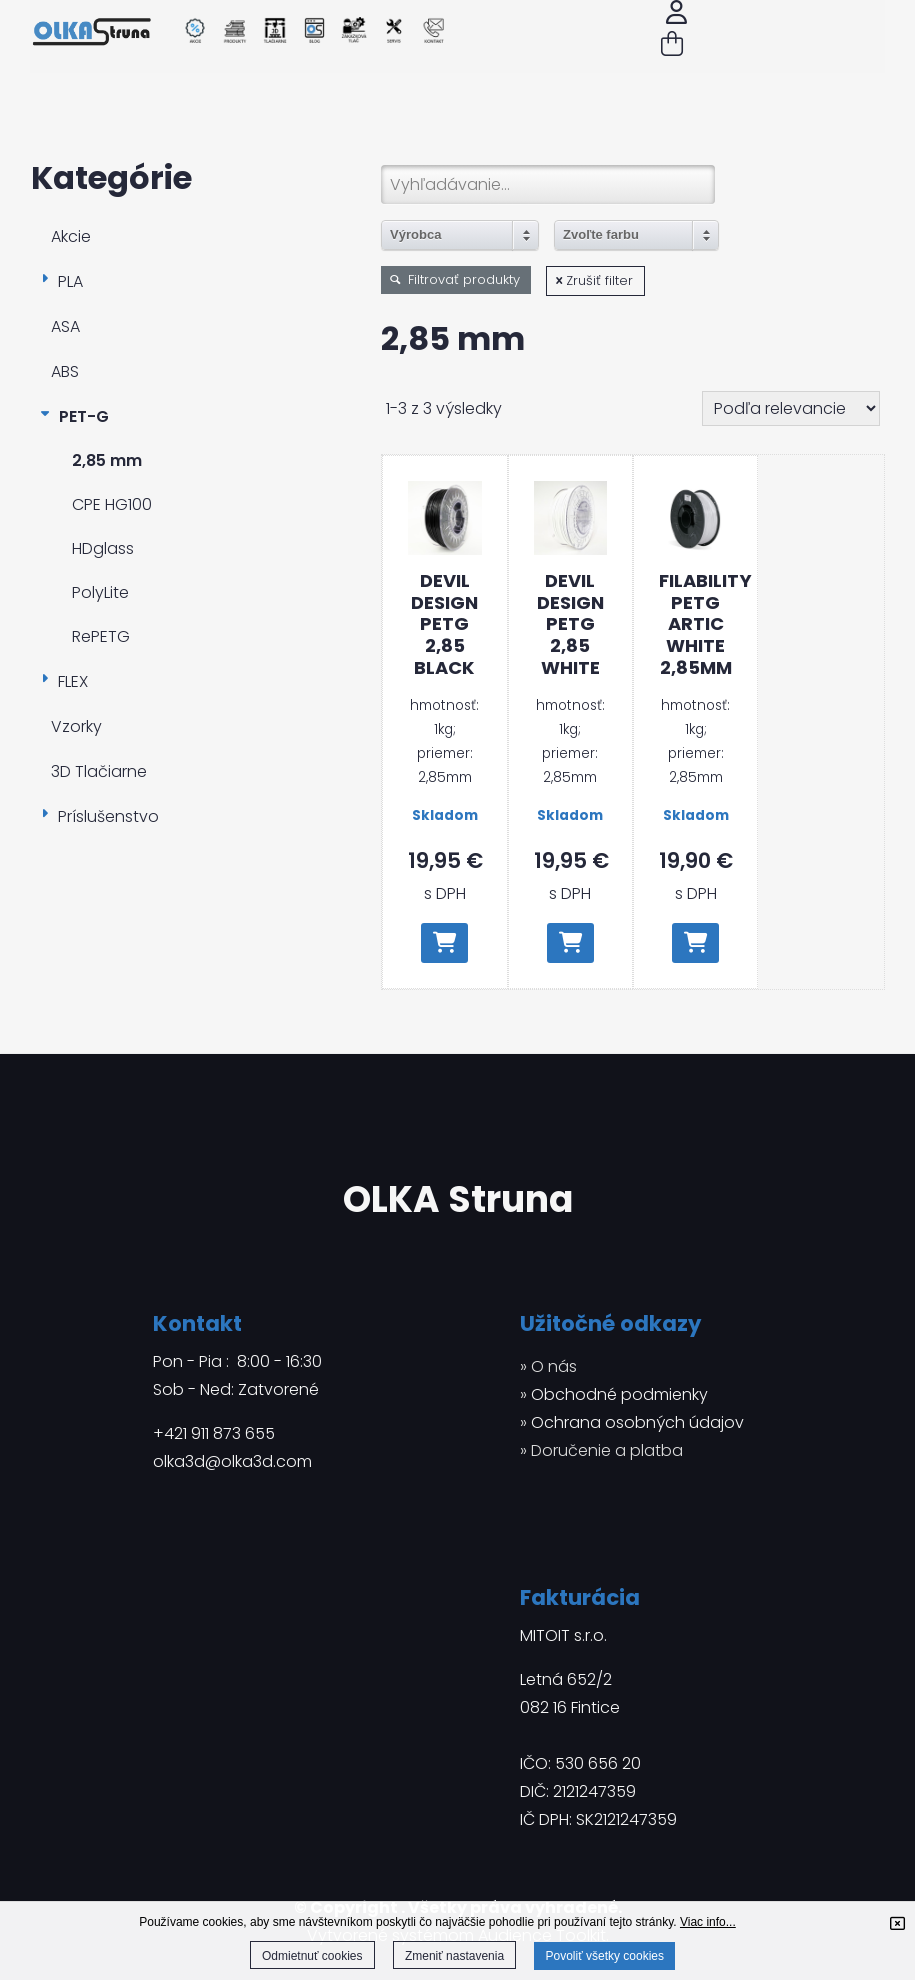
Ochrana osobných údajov (637, 1422)
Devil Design (444, 624)
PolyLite (100, 592)
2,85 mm (107, 460)
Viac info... (708, 1922)
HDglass (103, 548)
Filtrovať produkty (456, 279)
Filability (695, 624)
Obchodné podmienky (619, 1394)
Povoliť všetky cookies (604, 1956)
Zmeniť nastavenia (454, 1956)
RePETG (101, 636)
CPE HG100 (112, 504)
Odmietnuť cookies (312, 1956)
